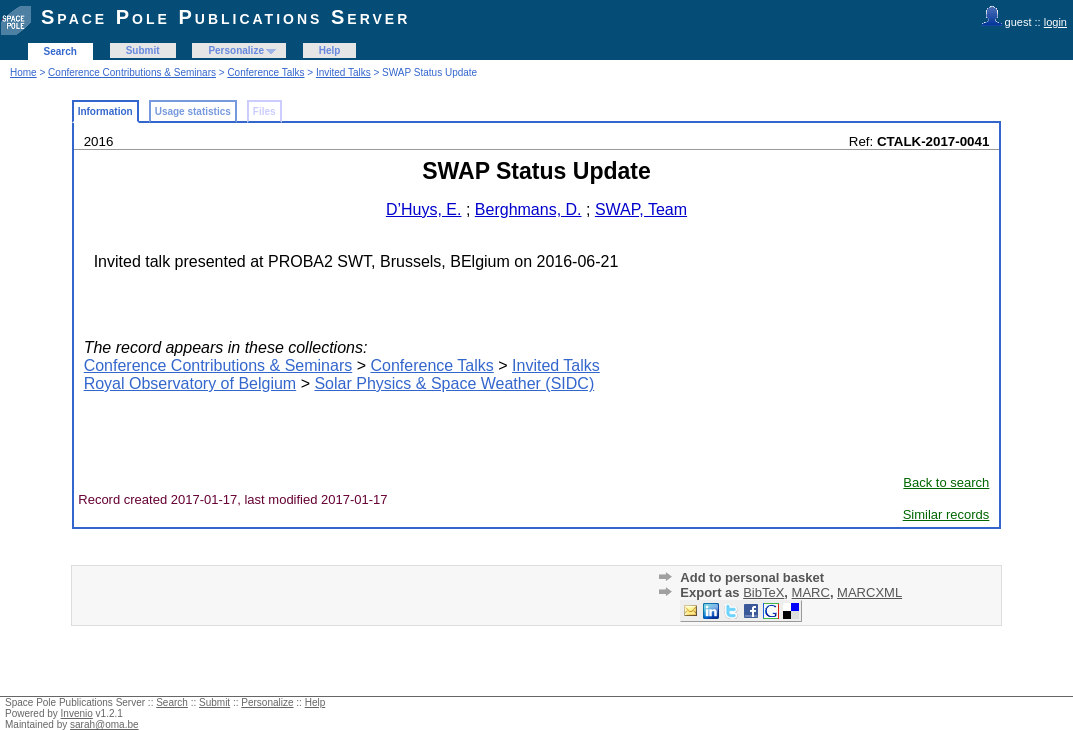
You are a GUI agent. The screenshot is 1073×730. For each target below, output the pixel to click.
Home (23, 72)
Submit (143, 50)
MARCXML (869, 592)
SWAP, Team (641, 209)
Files (264, 111)
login (1055, 22)
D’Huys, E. (424, 209)
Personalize (236, 50)
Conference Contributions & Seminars (132, 72)
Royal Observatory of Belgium (190, 383)
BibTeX (763, 592)
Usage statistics (193, 111)
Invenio (77, 713)
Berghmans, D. (528, 209)
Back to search (946, 482)
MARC (811, 592)
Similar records (946, 514)
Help (330, 50)
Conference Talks (265, 72)
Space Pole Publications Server (225, 17)
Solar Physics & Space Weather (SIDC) (454, 383)
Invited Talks (343, 72)
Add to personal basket (752, 577)
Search (60, 51)
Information (105, 111)
